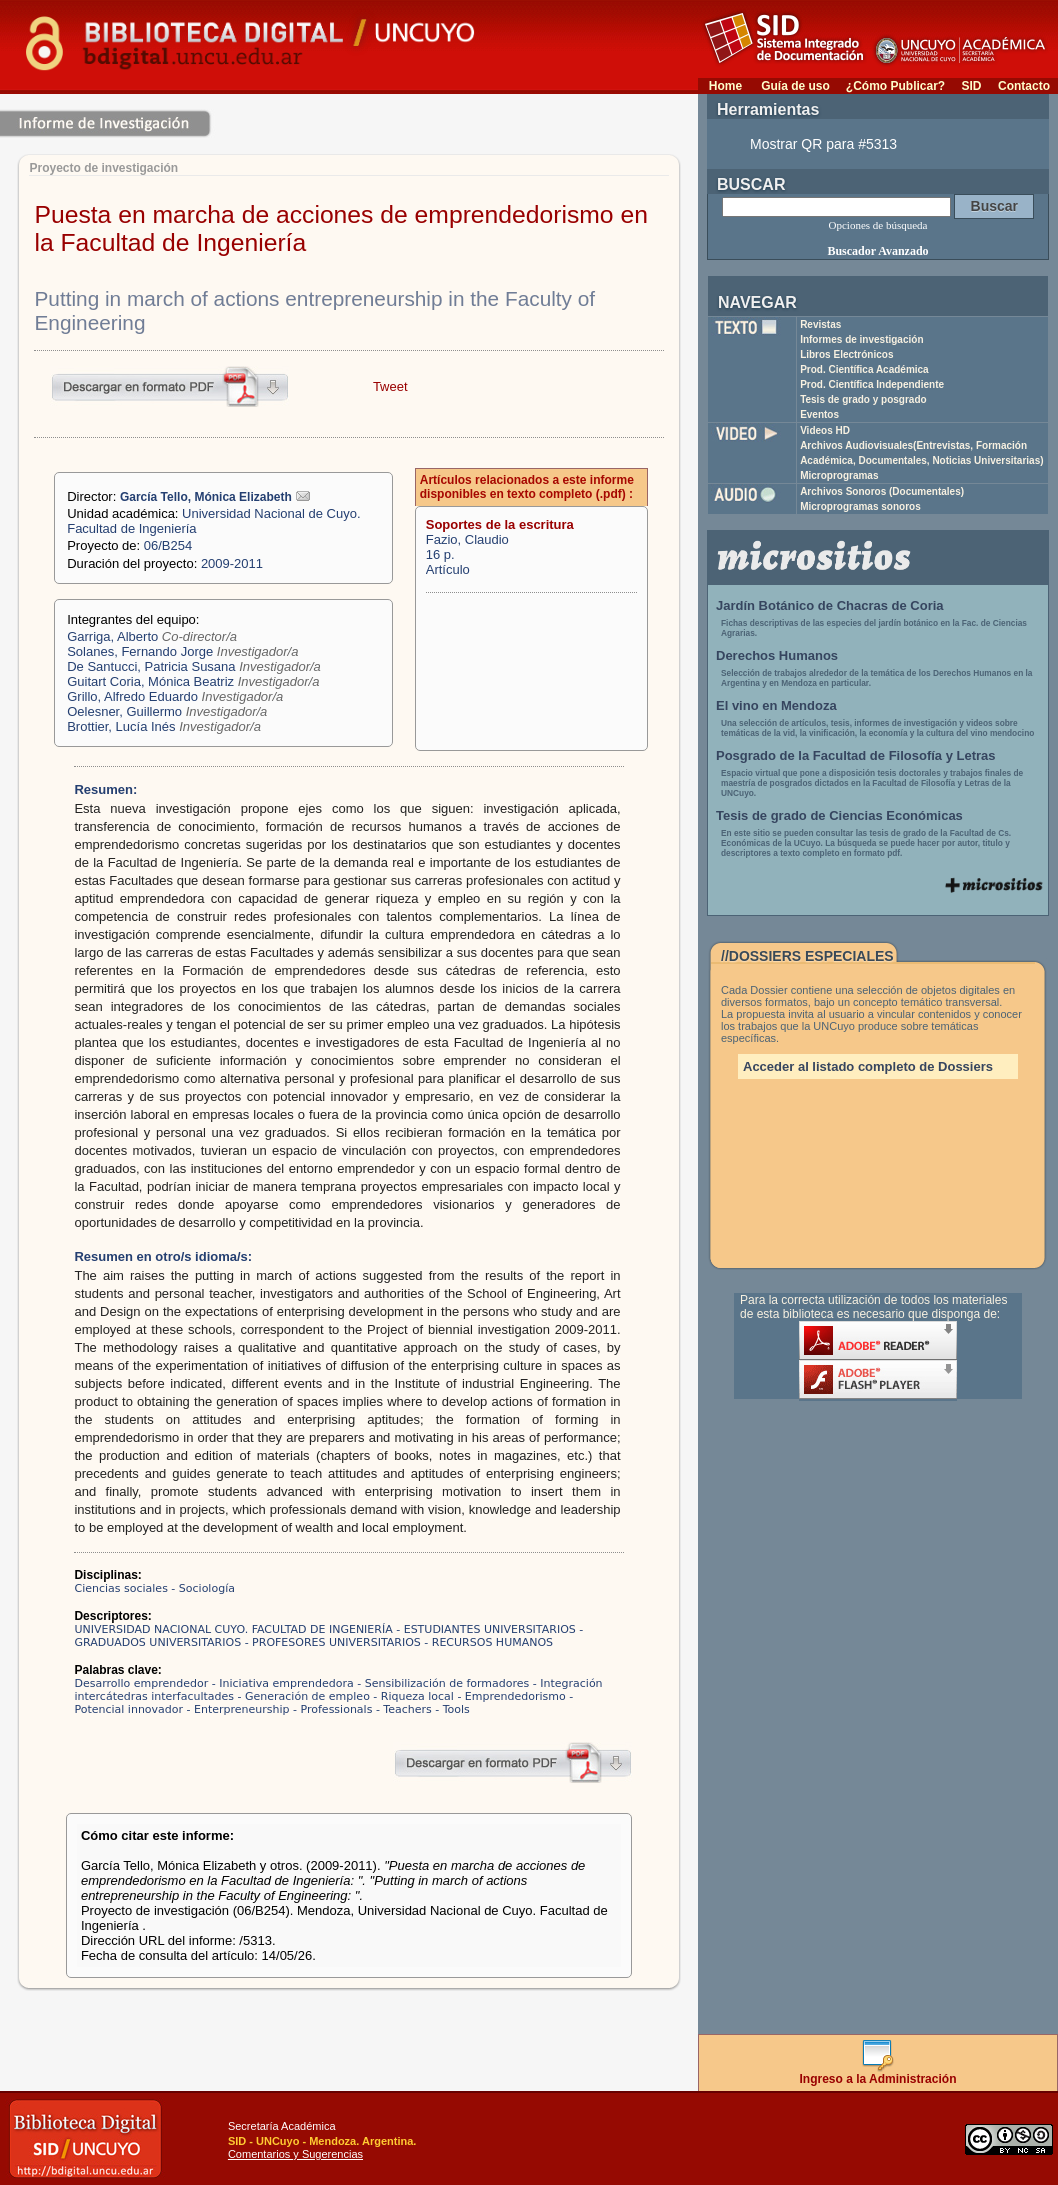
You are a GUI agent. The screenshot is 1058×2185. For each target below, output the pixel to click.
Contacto (1024, 86)
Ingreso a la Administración (878, 2073)
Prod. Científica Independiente (872, 384)
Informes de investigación (861, 339)
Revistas (820, 324)
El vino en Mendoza (776, 705)
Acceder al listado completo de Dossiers (868, 1066)
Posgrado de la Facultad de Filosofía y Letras (856, 755)
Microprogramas (839, 475)
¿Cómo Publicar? (895, 86)
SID (971, 86)
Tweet (390, 386)
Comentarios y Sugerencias (295, 2154)
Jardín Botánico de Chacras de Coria (830, 605)
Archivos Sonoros (882, 491)
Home (725, 86)
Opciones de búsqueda (878, 225)
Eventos (819, 414)
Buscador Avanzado (877, 251)
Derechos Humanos (777, 655)
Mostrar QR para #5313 (823, 144)
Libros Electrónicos (846, 354)
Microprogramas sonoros (860, 506)
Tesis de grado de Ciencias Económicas (839, 815)
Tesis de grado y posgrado (863, 399)
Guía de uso (795, 86)
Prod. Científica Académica (864, 369)
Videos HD (825, 430)
